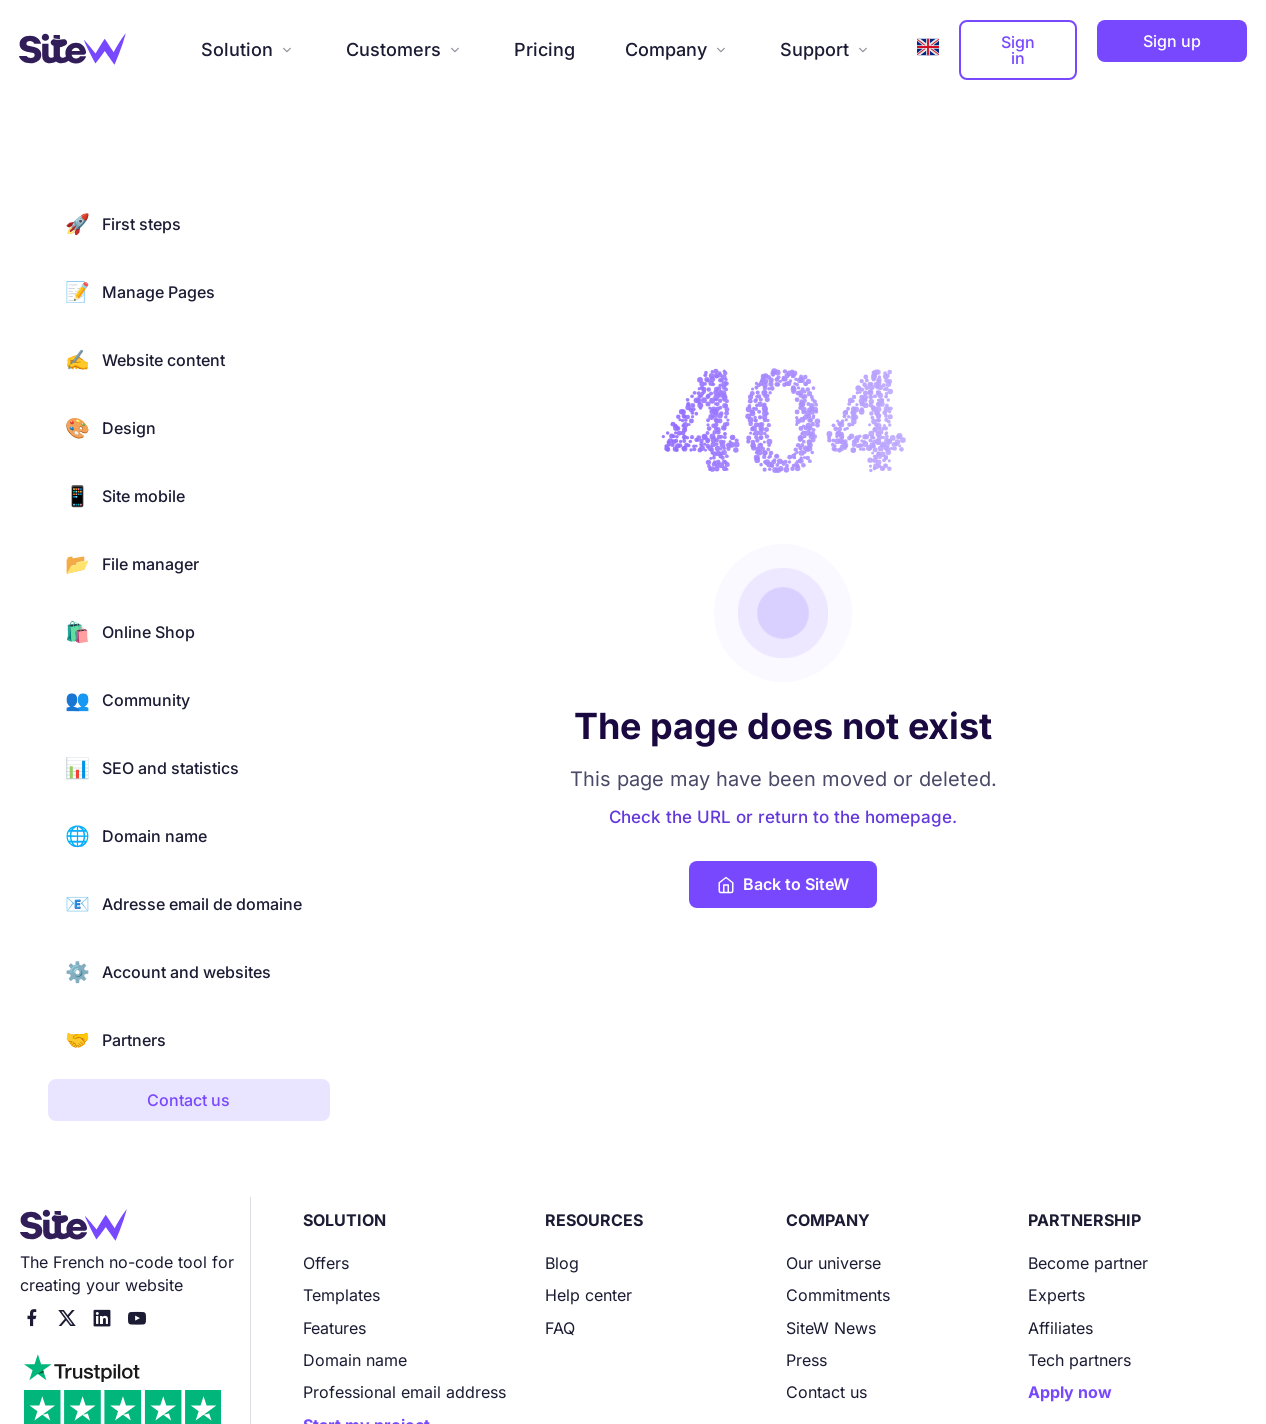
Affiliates (1060, 1328)
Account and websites (168, 972)
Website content (145, 360)
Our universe (833, 1263)
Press (806, 1360)
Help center (588, 1295)
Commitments (838, 1295)
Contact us (826, 1392)
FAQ (560, 1328)
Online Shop (130, 632)
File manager (132, 564)
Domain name (136, 836)
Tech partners (1079, 1360)
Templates (341, 1295)
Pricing (544, 49)
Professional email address (404, 1392)
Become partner (1088, 1263)
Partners (115, 1040)
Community (127, 700)
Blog (562, 1263)
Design (110, 428)
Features (334, 1328)
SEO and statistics (152, 768)
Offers (326, 1263)
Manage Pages (140, 292)
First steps (123, 224)
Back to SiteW (783, 884)
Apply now (1070, 1392)
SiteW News (831, 1328)
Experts (1056, 1295)
